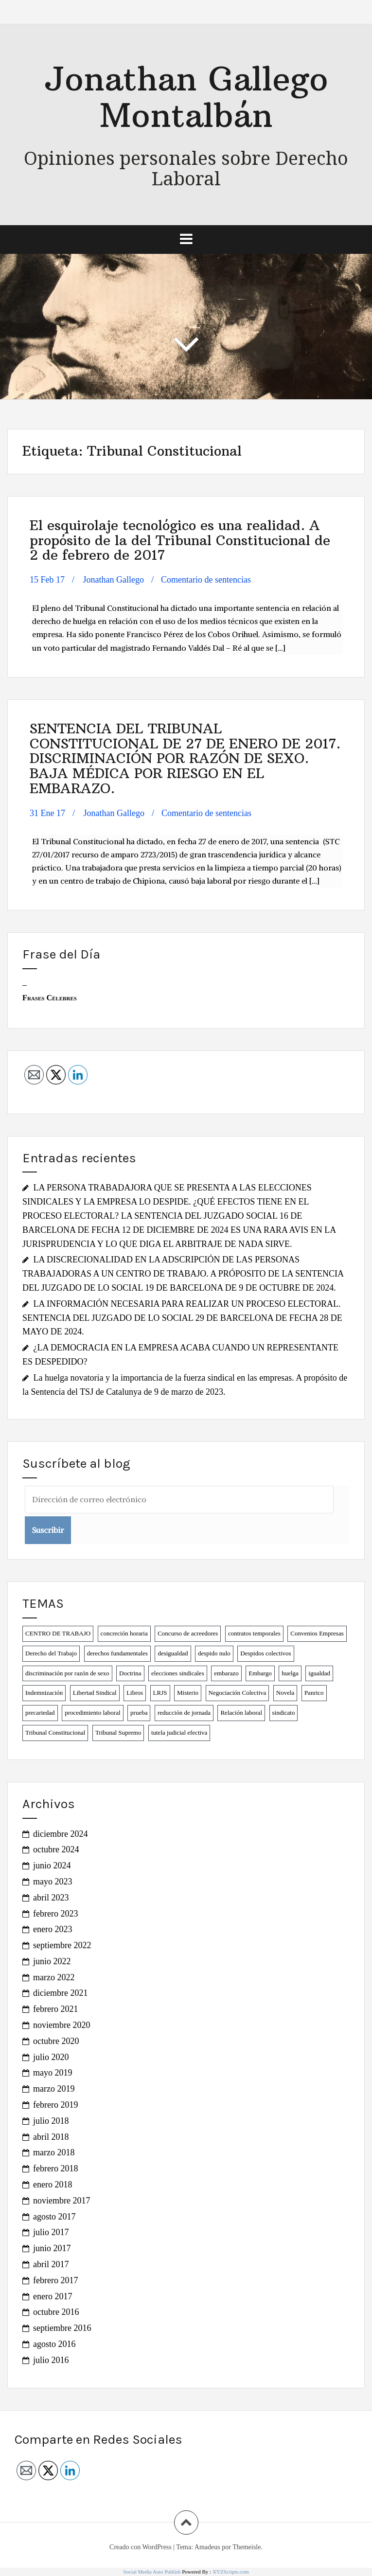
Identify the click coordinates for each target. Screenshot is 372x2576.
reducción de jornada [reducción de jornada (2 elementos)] (184, 1712)
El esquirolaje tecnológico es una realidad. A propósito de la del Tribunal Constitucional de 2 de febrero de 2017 (180, 540)
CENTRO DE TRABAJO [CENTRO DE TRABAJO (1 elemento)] (57, 1633)
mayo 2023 (52, 1881)
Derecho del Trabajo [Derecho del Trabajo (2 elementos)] (51, 1653)
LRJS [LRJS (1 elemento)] (160, 1692)
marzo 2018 (53, 2152)
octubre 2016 (56, 2312)
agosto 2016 (54, 2344)
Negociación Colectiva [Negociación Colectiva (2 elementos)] (237, 1692)
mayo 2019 (52, 2073)
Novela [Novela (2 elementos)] (285, 1692)
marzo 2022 (53, 1977)
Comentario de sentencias (206, 580)
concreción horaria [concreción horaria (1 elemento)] (124, 1633)
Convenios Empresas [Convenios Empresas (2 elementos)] (316, 1633)
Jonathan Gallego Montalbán (186, 97)
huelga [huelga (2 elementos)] (290, 1673)
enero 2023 (52, 1929)
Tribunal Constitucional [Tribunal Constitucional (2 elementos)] (55, 1732)
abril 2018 (51, 2137)
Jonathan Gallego (113, 580)
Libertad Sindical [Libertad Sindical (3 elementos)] (95, 1692)
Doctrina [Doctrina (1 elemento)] (130, 1673)
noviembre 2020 (61, 2025)
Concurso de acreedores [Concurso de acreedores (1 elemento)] (188, 1633)
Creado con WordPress (140, 2547)
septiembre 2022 (62, 1945)
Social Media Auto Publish (151, 2572)
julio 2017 (51, 2232)
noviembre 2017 (61, 2200)
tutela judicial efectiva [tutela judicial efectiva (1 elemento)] (179, 1732)
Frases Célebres (49, 998)
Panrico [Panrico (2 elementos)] (314, 1692)
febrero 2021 (55, 2009)
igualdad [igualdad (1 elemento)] (319, 1673)
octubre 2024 (56, 1849)
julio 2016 (51, 2360)
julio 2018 (51, 2121)
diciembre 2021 (60, 1993)
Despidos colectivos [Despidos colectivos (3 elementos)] (265, 1653)
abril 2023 (51, 1897)
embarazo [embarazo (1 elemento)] (226, 1673)
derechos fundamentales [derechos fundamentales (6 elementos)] (117, 1653)
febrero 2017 (55, 2280)
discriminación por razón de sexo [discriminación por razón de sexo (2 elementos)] (67, 1673)
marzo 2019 (53, 2089)
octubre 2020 (56, 2041)
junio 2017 (52, 2248)
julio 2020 (51, 2057)
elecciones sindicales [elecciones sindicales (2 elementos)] (177, 1673)
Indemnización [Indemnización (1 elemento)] (44, 1692)
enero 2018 (52, 2184)
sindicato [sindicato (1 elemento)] (283, 1712)
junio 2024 (52, 1865)
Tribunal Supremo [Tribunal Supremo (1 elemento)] (118, 1732)
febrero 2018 (55, 2168)
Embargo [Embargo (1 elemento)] (259, 1673)
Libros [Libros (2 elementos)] (134, 1692)
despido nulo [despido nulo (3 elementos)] (214, 1653)
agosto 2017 (54, 2216)
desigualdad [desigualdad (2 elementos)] (173, 1653)
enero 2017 (52, 2296)
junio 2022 (52, 1961)
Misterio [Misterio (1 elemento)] (187, 1692)
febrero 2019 (55, 2105)
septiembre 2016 (62, 2328)
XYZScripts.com (231, 2572)
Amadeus (207, 2547)
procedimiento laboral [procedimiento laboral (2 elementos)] (92, 1712)
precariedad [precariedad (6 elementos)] (40, 1712)
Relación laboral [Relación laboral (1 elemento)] (241, 1712)
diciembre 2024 (60, 1834)
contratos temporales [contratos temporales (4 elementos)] (254, 1633)
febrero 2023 (55, 1914)
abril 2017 (51, 2264)
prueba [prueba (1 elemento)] (138, 1712)
